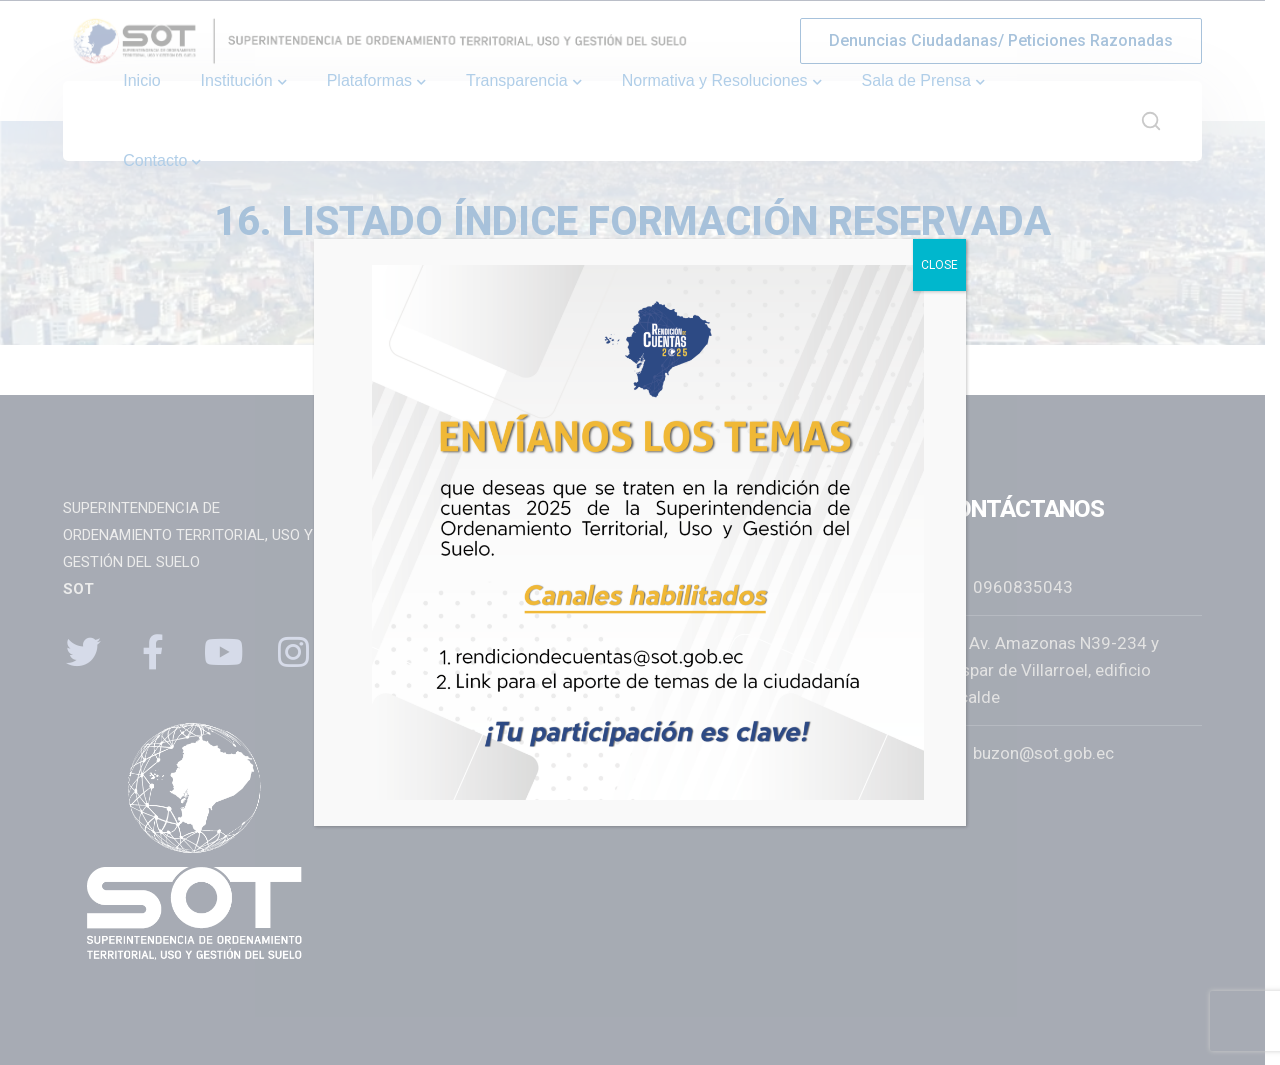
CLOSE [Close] (939, 265)
